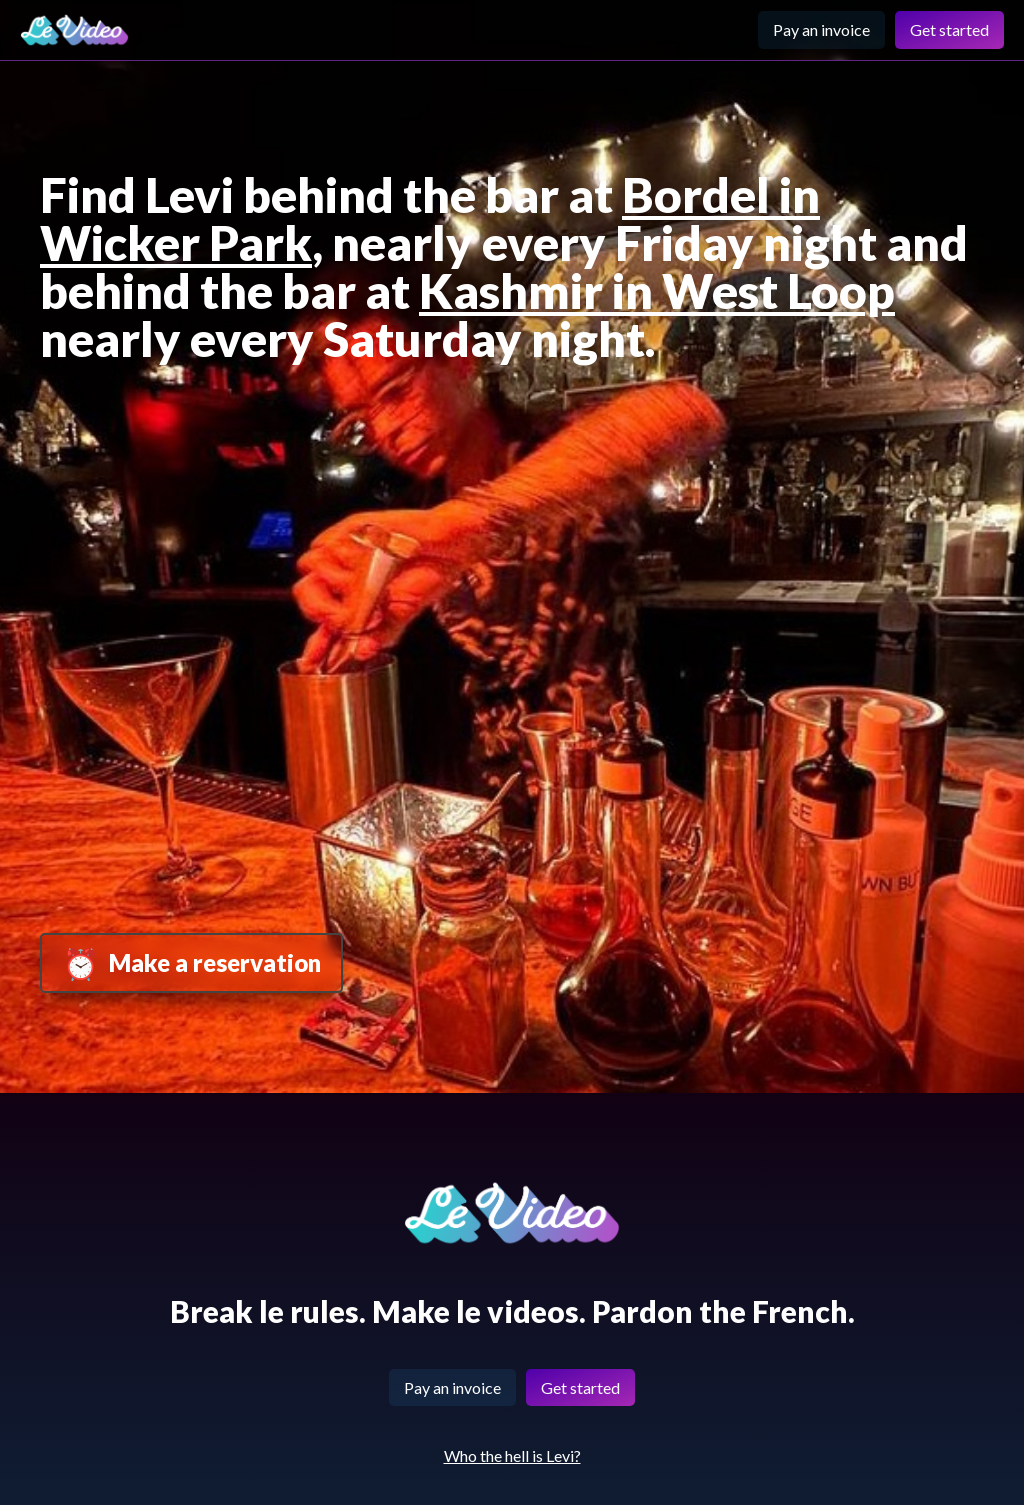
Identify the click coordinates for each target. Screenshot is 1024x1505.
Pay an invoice (821, 29)
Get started (949, 29)
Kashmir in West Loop (657, 290)
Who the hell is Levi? (512, 1455)
